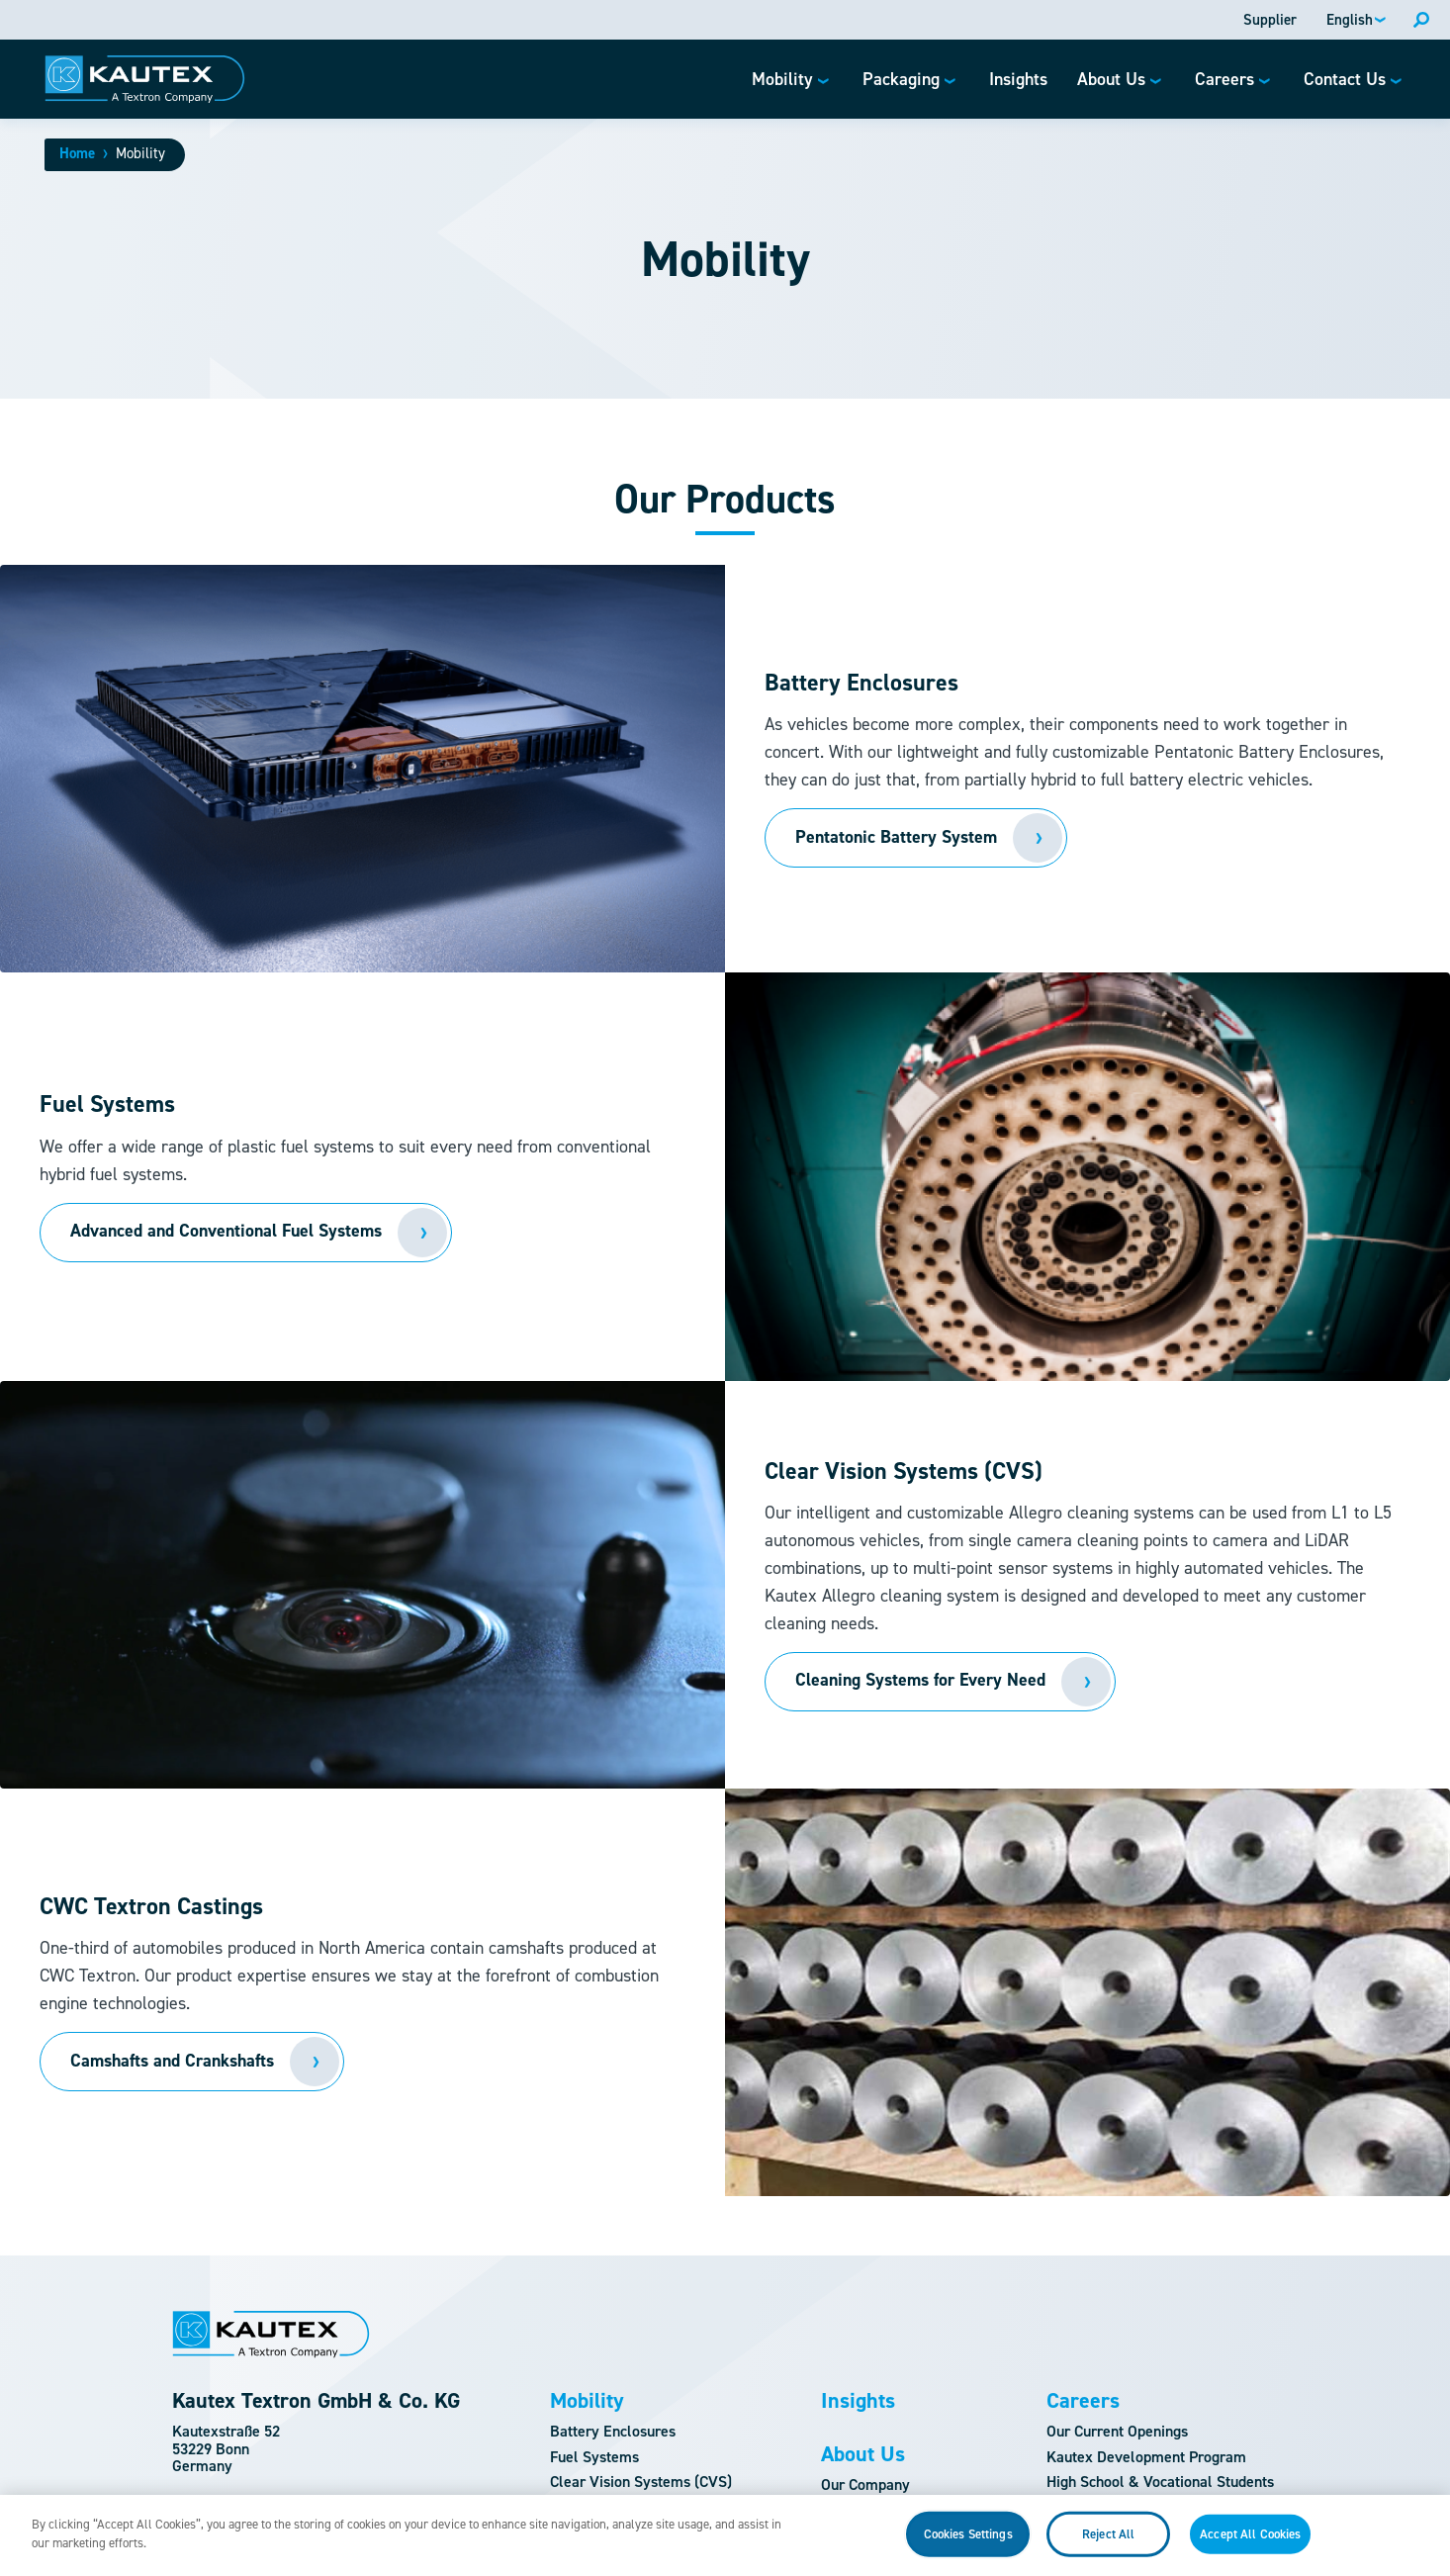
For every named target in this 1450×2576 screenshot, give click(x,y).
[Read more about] (246, 1232)
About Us (863, 2454)
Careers (1083, 2401)
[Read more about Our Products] (916, 838)
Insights (858, 2401)
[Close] (1418, 2552)
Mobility (587, 2401)
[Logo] (145, 79)
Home (77, 153)
